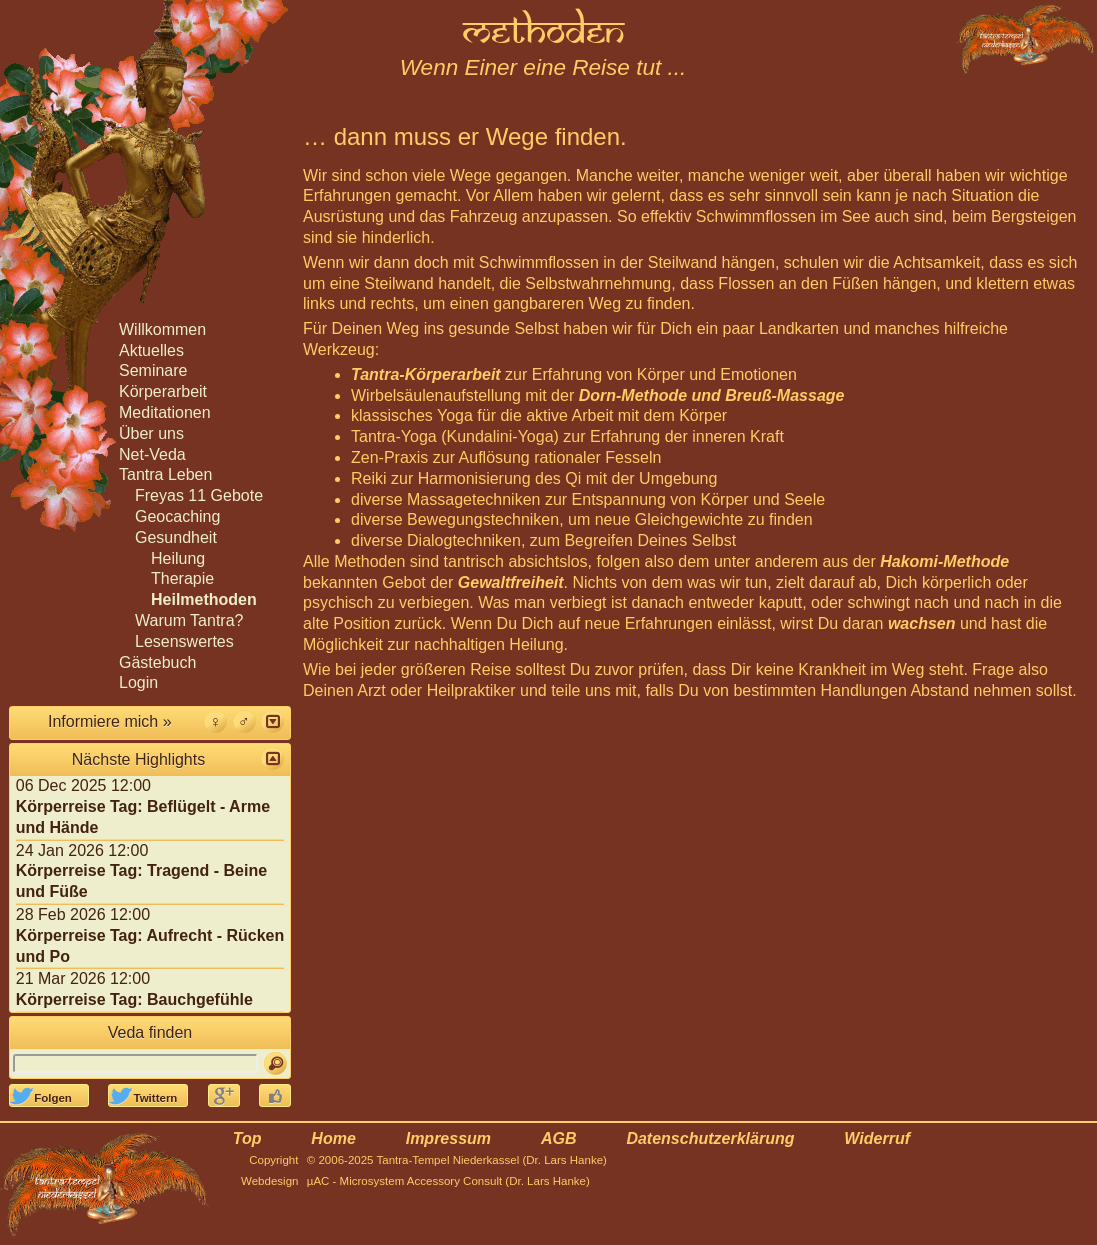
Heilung (178, 558)
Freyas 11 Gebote (199, 495)
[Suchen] (275, 1063)
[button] (272, 721)
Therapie (182, 578)
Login (138, 682)
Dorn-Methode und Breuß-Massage (712, 395)
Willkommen (162, 329)
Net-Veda (152, 454)
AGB (559, 1138)
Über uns (151, 433)
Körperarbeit (163, 391)
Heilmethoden (204, 599)
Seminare (153, 370)
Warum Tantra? (189, 620)
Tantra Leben (165, 474)
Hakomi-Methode (944, 561)
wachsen (922, 623)
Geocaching (177, 516)
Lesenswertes (184, 641)
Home (333, 1138)
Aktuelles (151, 350)
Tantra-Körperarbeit (426, 374)
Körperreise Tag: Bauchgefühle (134, 999)
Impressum (448, 1138)
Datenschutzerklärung (710, 1138)
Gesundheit (176, 537)
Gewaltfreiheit (511, 582)
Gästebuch (157, 662)
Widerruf (877, 1138)
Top (247, 1138)
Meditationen (165, 412)
